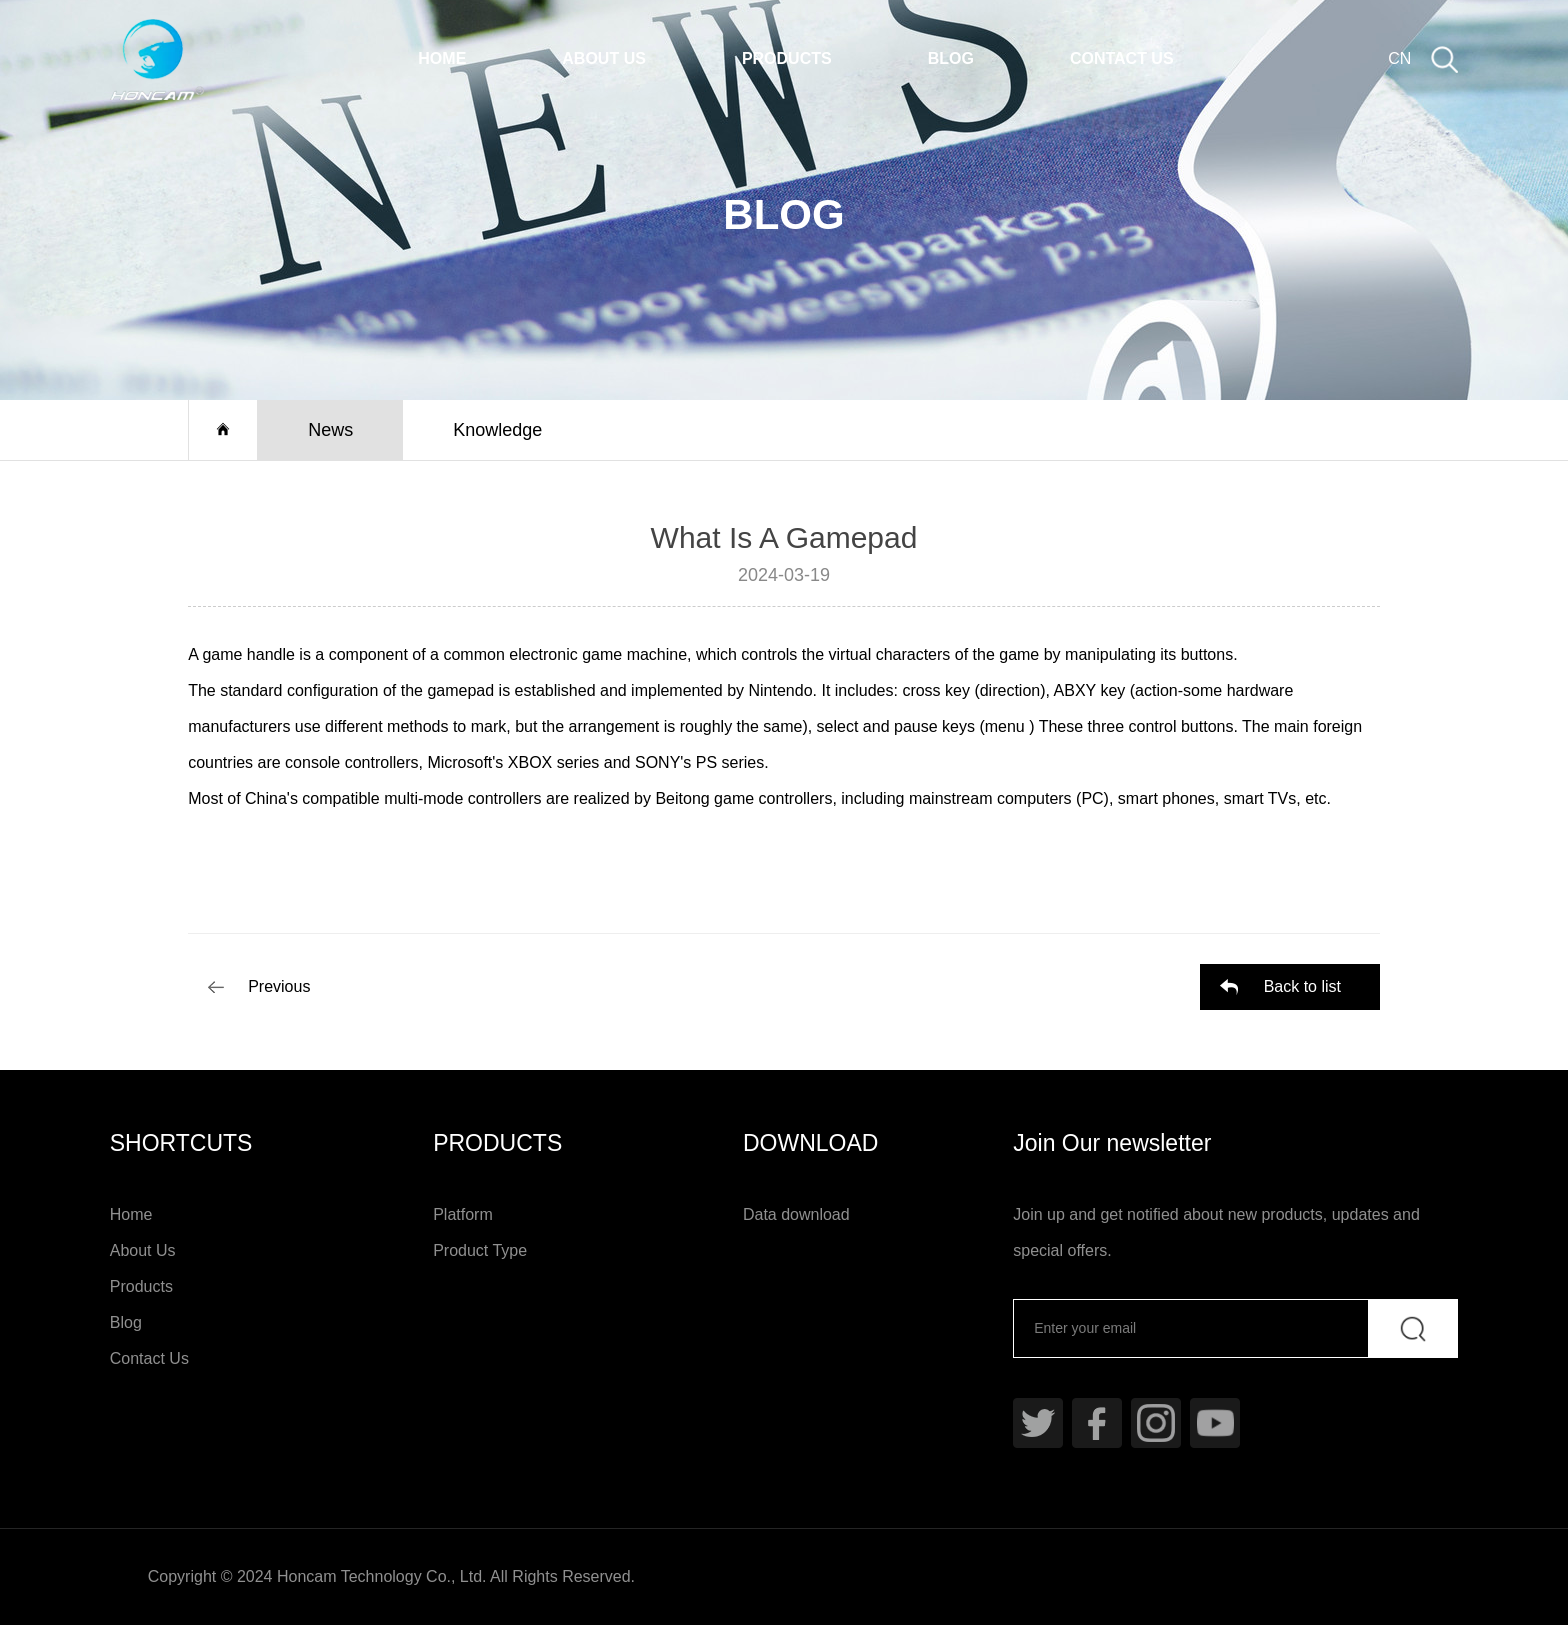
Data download (796, 1214)
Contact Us (1122, 58)
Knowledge (497, 430)
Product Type (480, 1250)
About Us (604, 58)
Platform (463, 1214)
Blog (951, 58)
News (330, 430)
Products (787, 58)
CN (1399, 58)
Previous (279, 986)
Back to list (1302, 986)
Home (442, 58)
